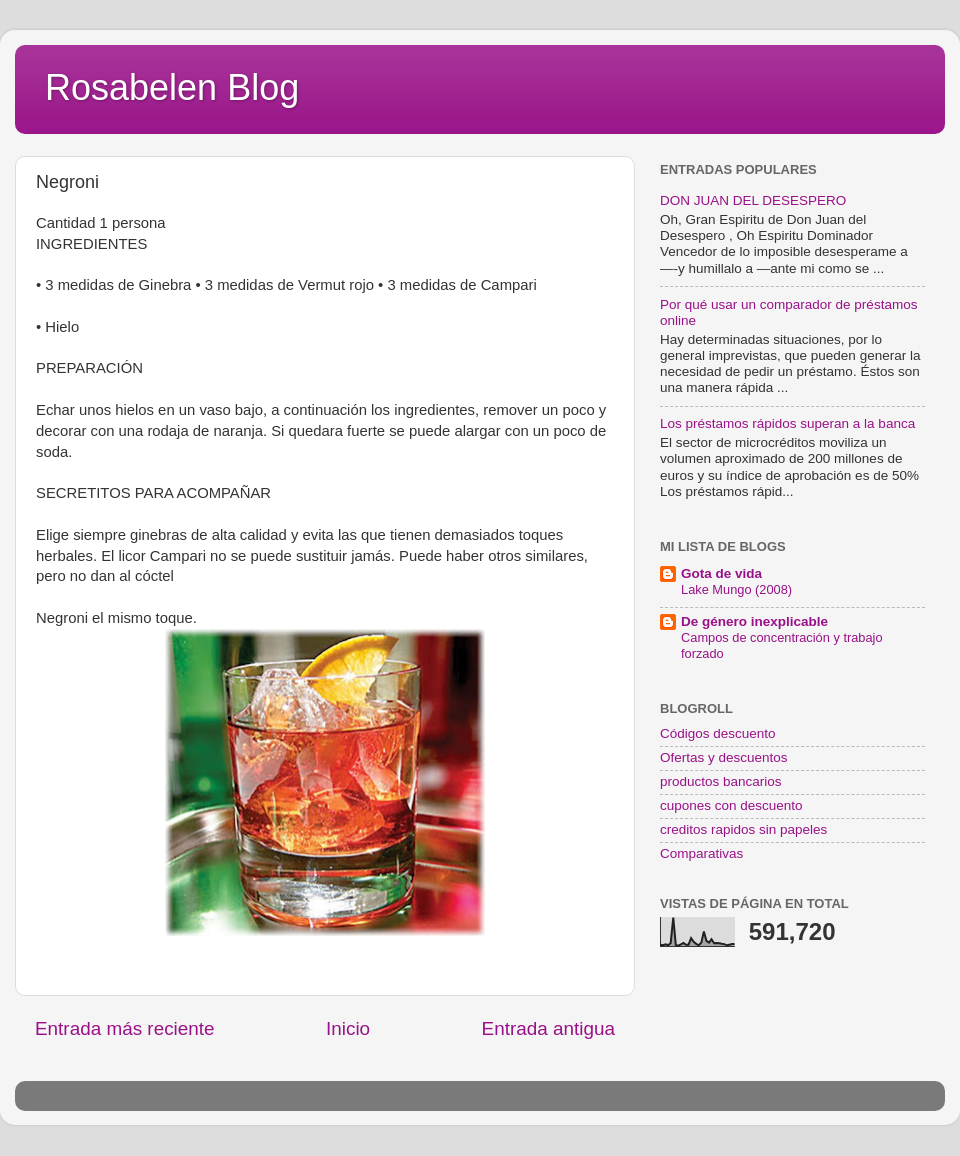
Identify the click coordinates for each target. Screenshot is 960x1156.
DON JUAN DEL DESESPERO (753, 200)
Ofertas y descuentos (724, 757)
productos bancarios (721, 781)
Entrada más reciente (125, 1028)
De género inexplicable (754, 621)
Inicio (348, 1028)
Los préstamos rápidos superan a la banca (787, 423)
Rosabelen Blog (172, 87)
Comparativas (701, 853)
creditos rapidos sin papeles (743, 829)
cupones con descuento (731, 805)
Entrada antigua (548, 1028)
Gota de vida (721, 573)
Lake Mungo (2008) (736, 589)
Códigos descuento (718, 733)
